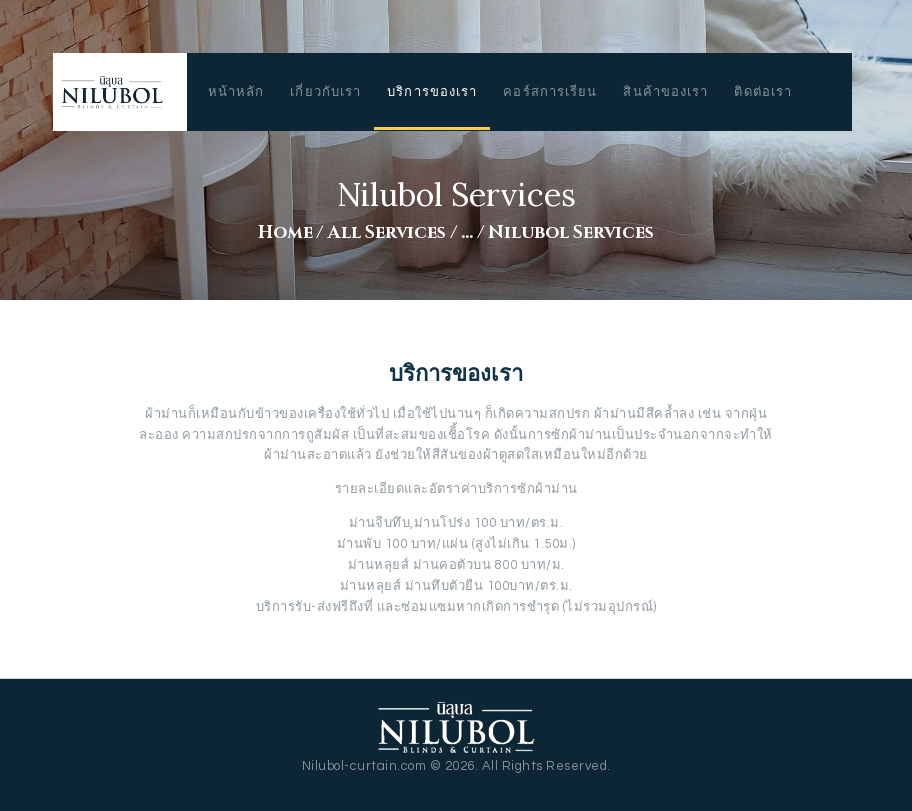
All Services (387, 233)
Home (285, 233)
